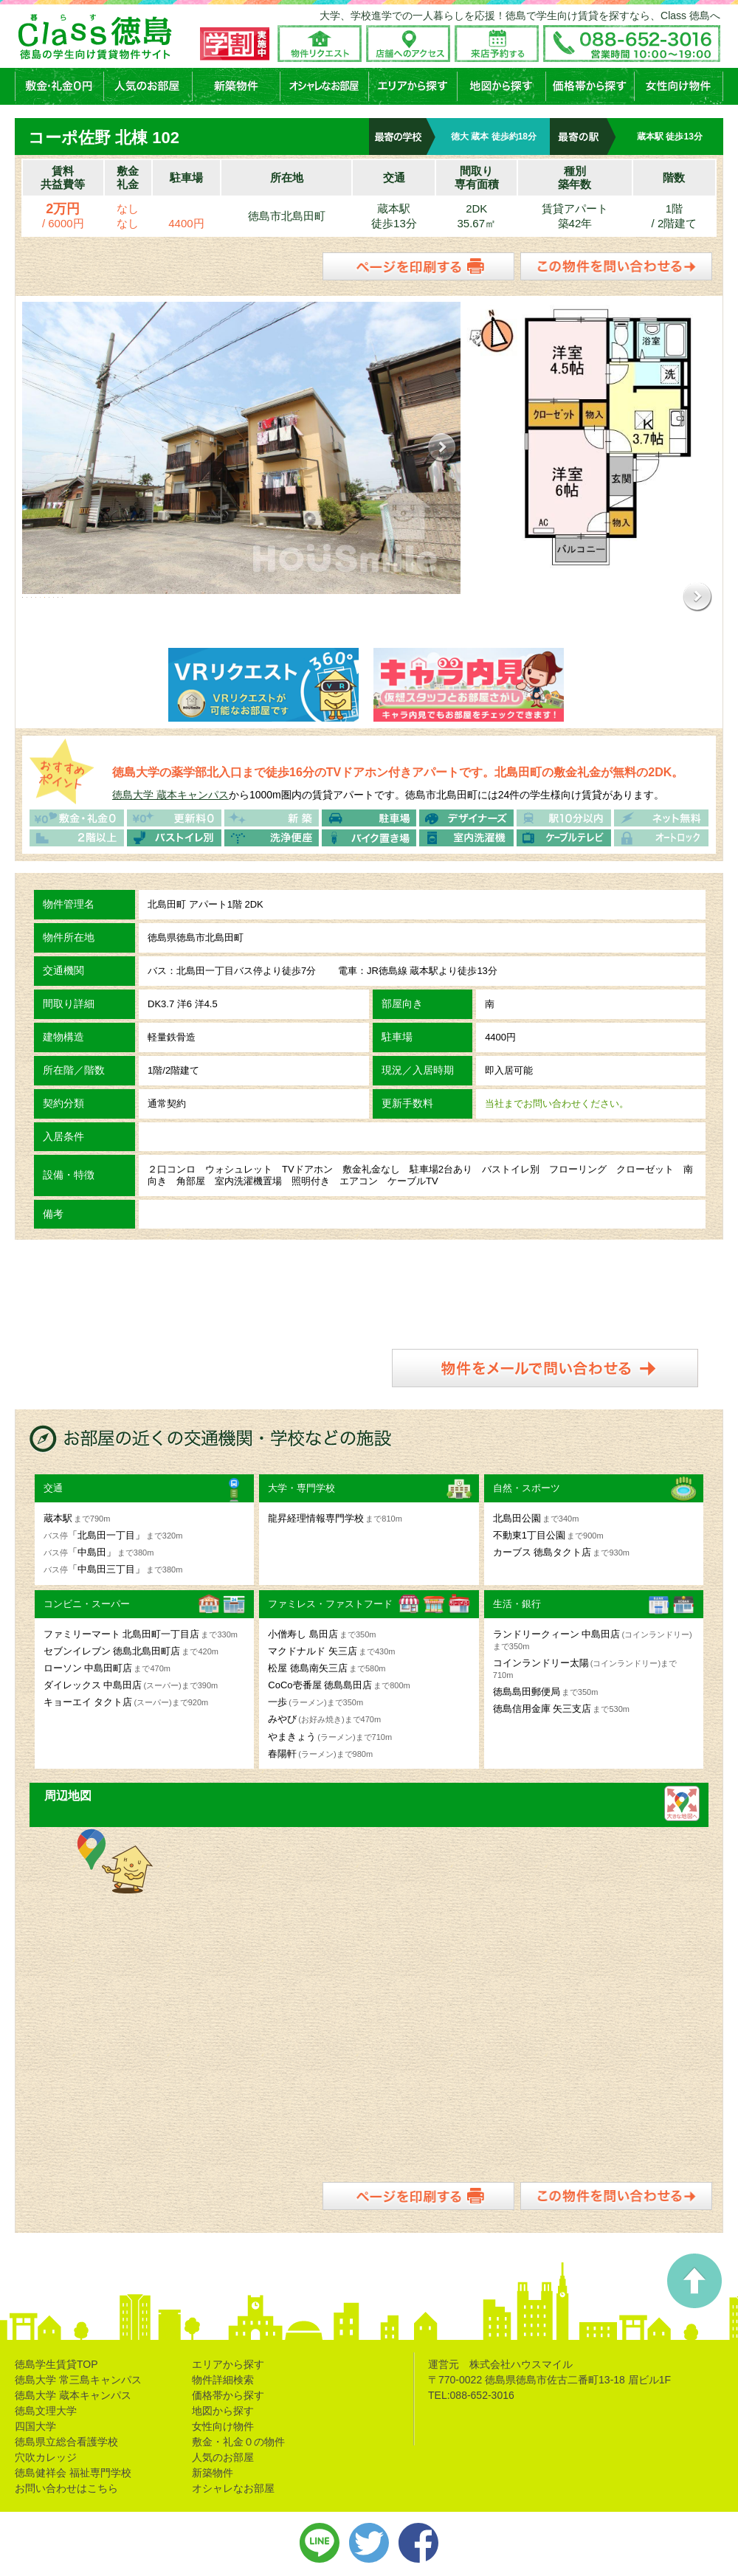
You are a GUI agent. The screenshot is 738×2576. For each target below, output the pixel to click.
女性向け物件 (223, 2425)
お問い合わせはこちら (66, 2487)
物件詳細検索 (223, 2378)
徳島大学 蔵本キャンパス (170, 793)
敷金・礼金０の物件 (238, 2440)
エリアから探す (228, 2363)
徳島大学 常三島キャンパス (78, 2378)
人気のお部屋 (223, 2456)
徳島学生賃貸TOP (56, 2363)
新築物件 (212, 2471)
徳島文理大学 (46, 2409)
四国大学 (35, 2425)
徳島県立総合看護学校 (66, 2440)
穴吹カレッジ (46, 2456)
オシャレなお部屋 (233, 2487)
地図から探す (223, 2409)
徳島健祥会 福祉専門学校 (73, 2471)
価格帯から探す (228, 2394)
